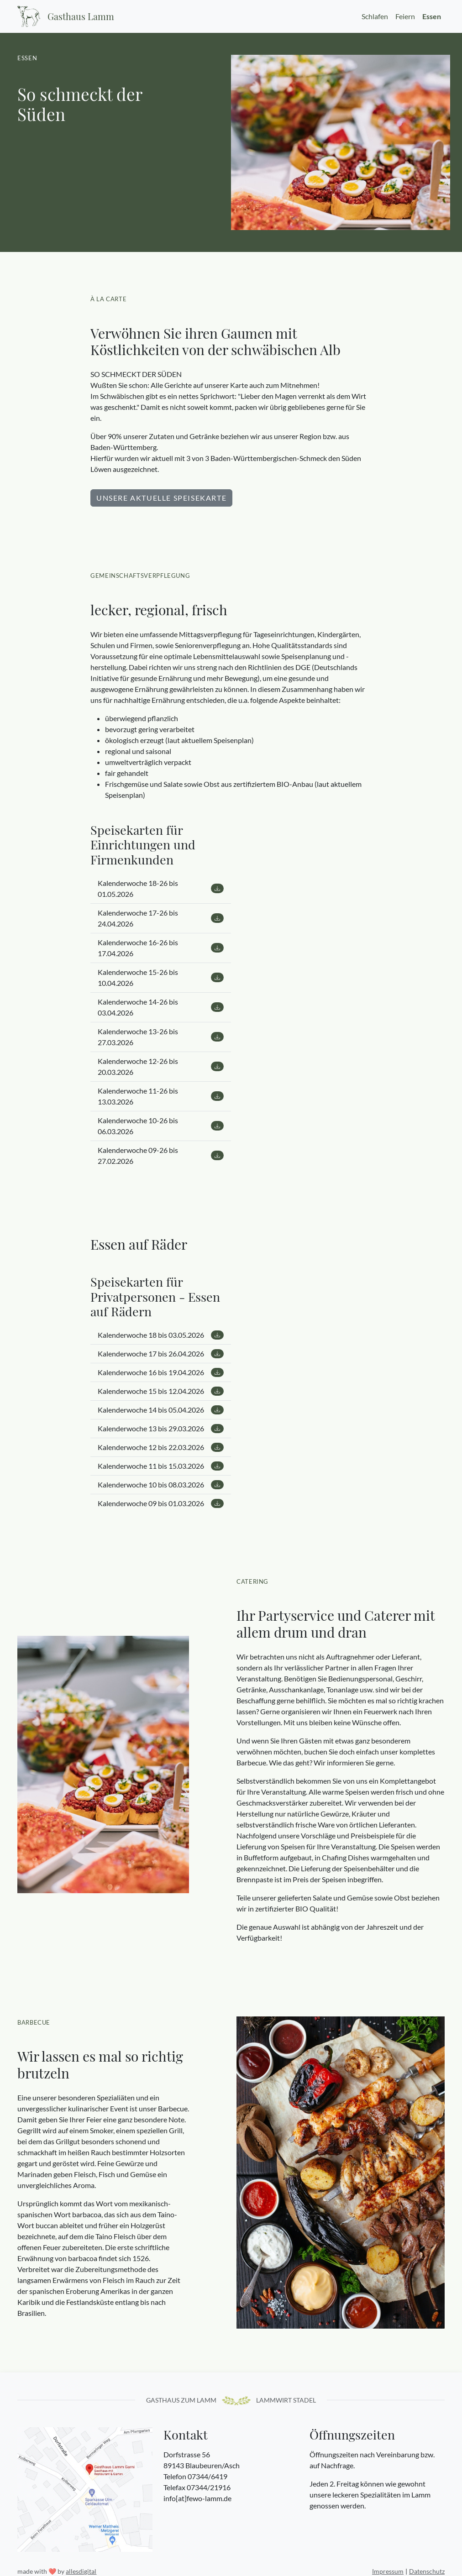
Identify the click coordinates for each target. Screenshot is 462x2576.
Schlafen (375, 16)
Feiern (405, 16)
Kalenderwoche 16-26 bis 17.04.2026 (161, 948)
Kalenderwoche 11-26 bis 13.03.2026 (161, 1096)
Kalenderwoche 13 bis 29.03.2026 (161, 1429)
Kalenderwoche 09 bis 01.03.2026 (161, 1503)
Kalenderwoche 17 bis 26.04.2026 (161, 1354)
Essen (431, 16)
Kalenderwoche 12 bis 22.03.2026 (161, 1447)
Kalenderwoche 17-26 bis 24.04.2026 (161, 918)
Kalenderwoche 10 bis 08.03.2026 (161, 1485)
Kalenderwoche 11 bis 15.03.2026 (161, 1466)
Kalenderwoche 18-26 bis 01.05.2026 (161, 888)
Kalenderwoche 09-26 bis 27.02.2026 (161, 1155)
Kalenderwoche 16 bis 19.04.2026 (161, 1372)
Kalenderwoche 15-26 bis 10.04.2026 (161, 977)
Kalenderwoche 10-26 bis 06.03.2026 (161, 1126)
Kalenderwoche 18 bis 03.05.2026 (161, 1335)
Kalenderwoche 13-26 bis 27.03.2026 (161, 1037)
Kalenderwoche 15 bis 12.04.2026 (161, 1391)
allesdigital (81, 2571)
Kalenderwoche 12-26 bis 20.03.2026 (161, 1066)
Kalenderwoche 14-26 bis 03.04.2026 (161, 1007)
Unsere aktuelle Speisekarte (161, 497)
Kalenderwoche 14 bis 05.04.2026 (161, 1410)
